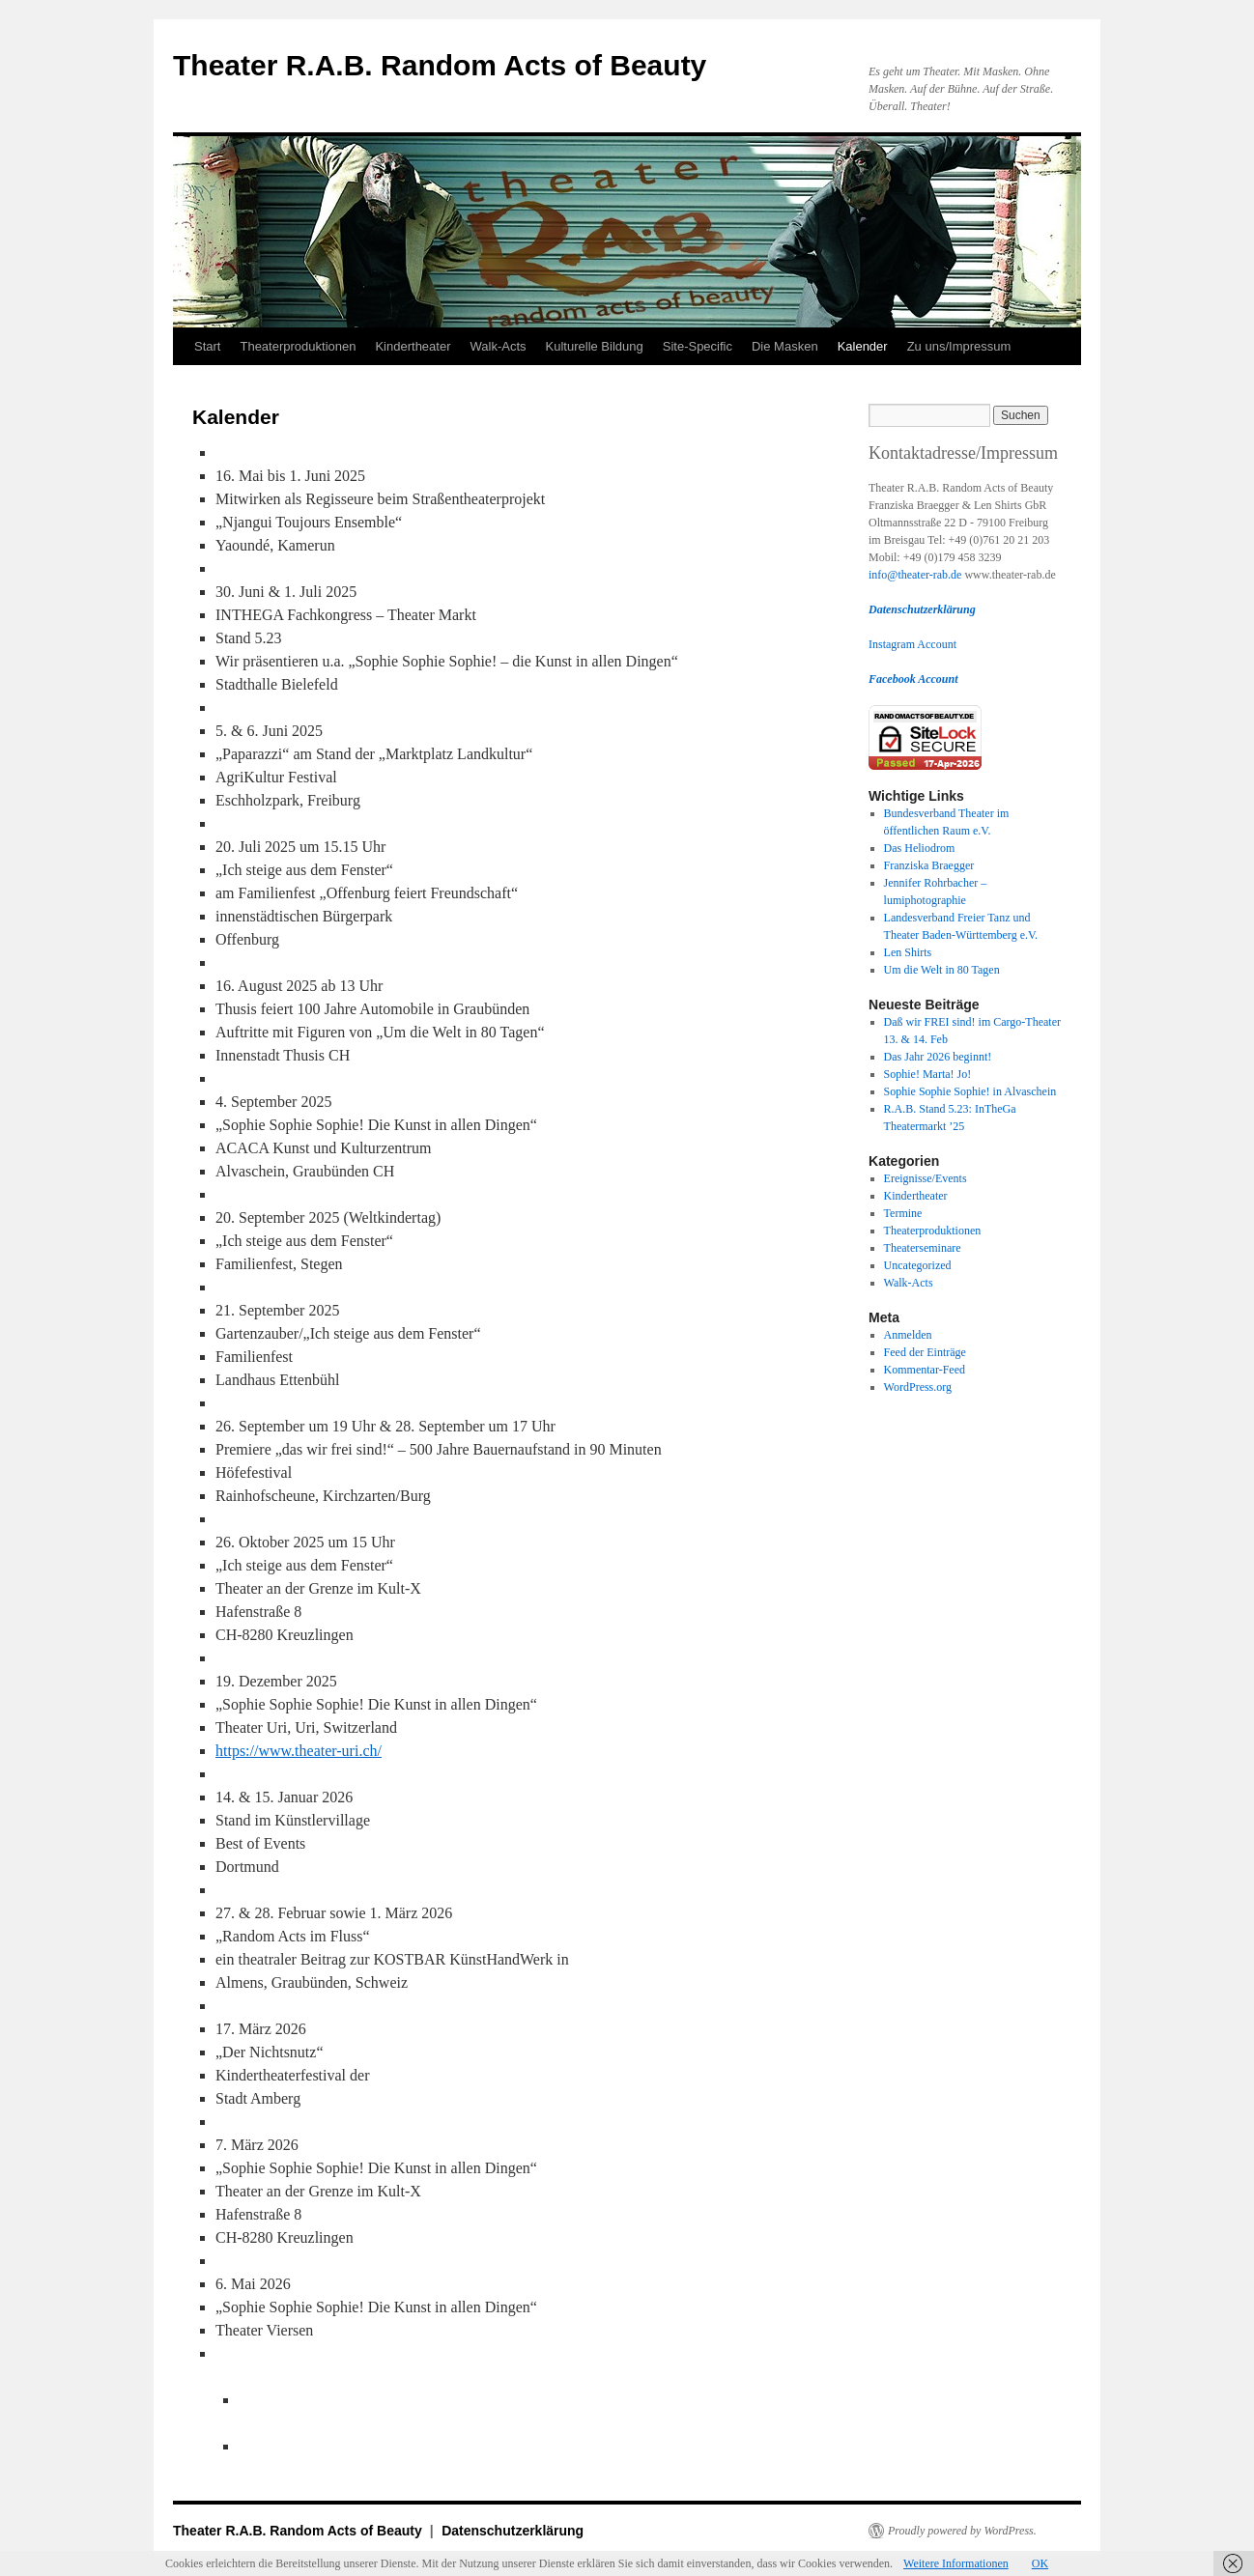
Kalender (863, 346)
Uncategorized (918, 1265)
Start (207, 346)
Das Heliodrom (919, 848)
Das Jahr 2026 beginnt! (938, 1056)
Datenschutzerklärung (513, 2530)
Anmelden (908, 1335)
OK (1040, 2563)
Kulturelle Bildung (594, 346)
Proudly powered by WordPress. (962, 2530)
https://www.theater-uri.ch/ (298, 1750)
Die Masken (785, 346)
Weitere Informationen (956, 2563)
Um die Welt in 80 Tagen (942, 970)
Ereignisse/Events (925, 1178)
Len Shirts (908, 952)
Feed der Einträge (925, 1352)
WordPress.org (918, 1387)
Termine (903, 1213)
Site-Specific (697, 346)
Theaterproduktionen (298, 346)
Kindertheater (412, 346)
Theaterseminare (922, 1248)
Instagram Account (912, 644)
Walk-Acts (498, 346)
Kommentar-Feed (924, 1369)
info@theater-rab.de (915, 574)
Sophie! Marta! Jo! (928, 1074)
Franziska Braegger (929, 865)
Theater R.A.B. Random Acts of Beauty (439, 65)
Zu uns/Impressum (959, 346)
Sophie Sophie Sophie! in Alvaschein (970, 1091)
